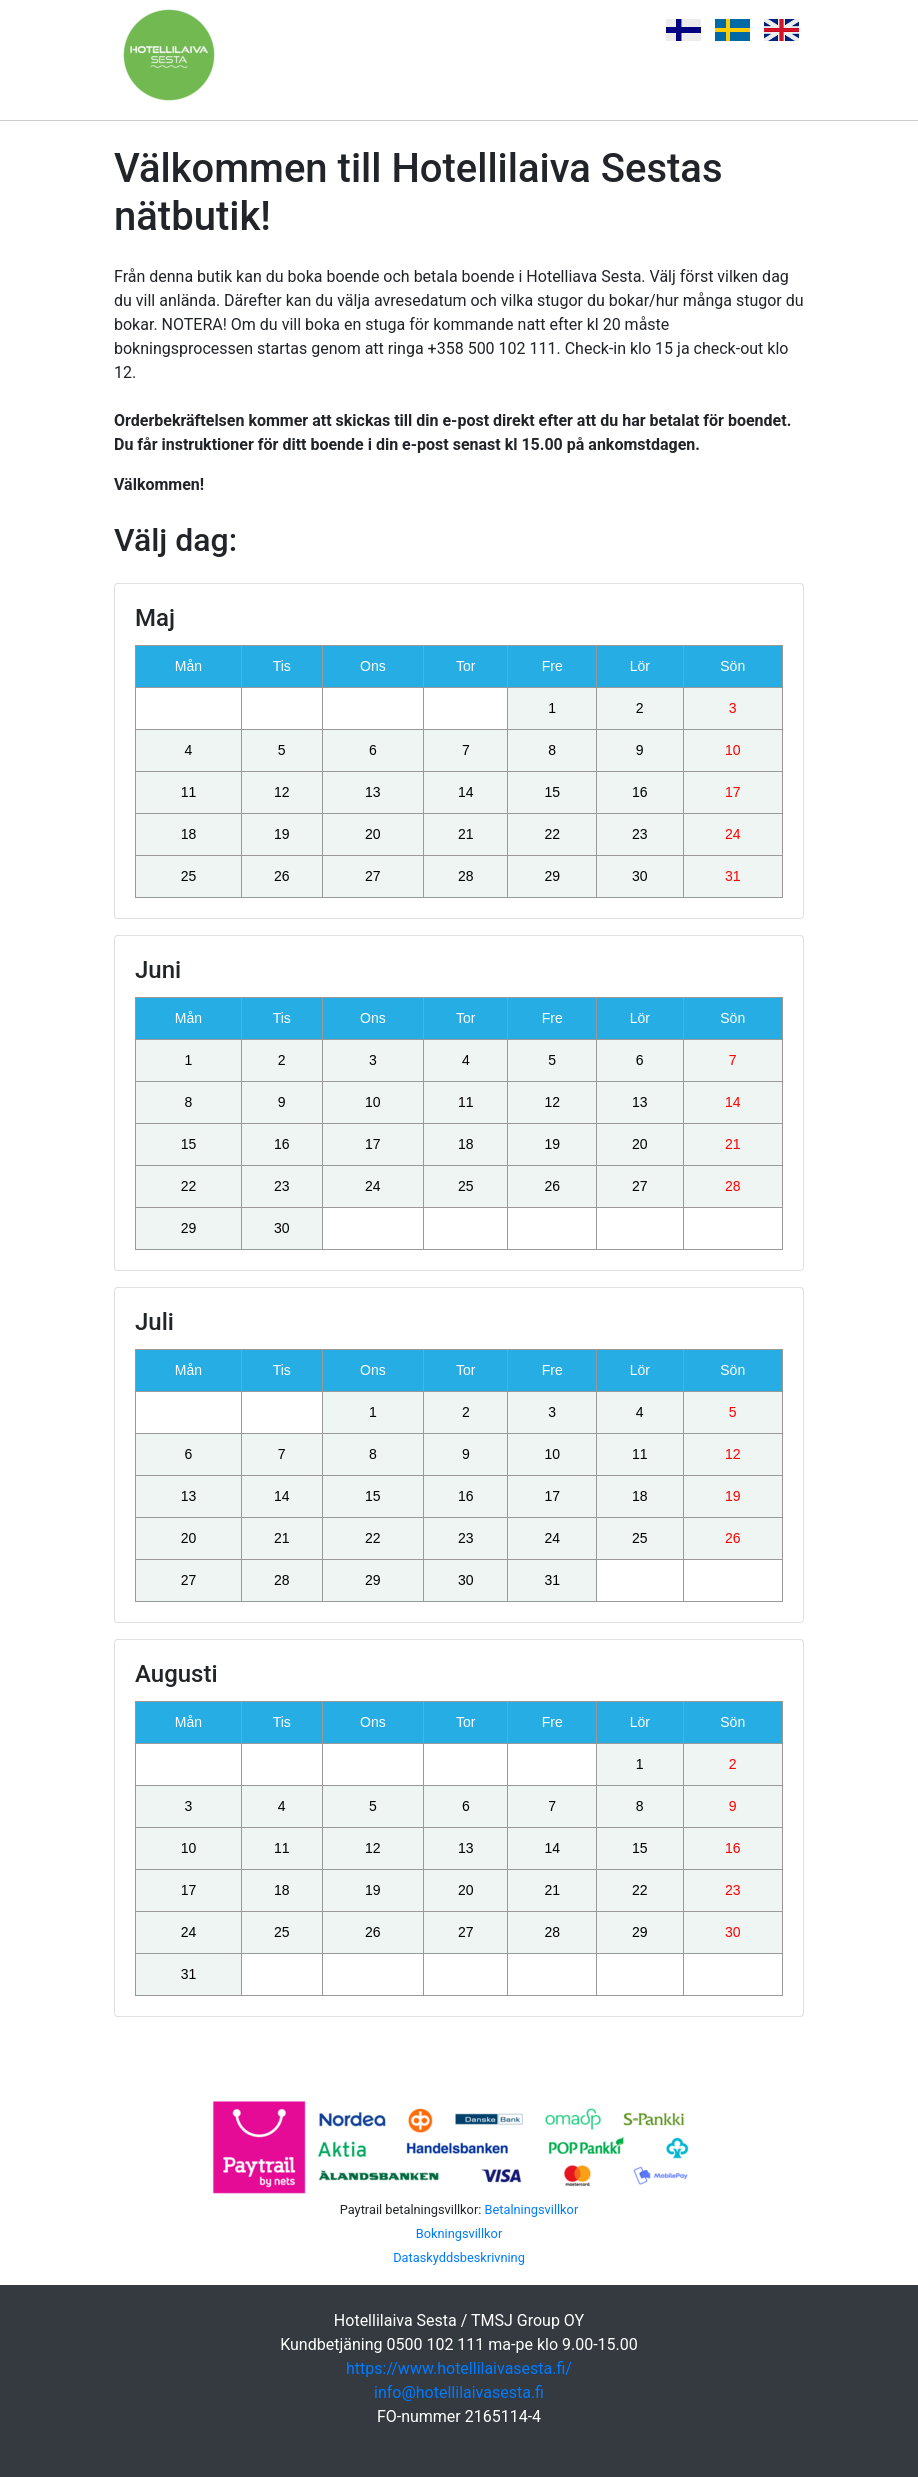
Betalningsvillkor (532, 2209)
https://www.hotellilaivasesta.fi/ (459, 2368)
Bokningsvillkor (459, 2233)
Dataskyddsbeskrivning (459, 2257)
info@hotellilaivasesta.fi (459, 2392)
